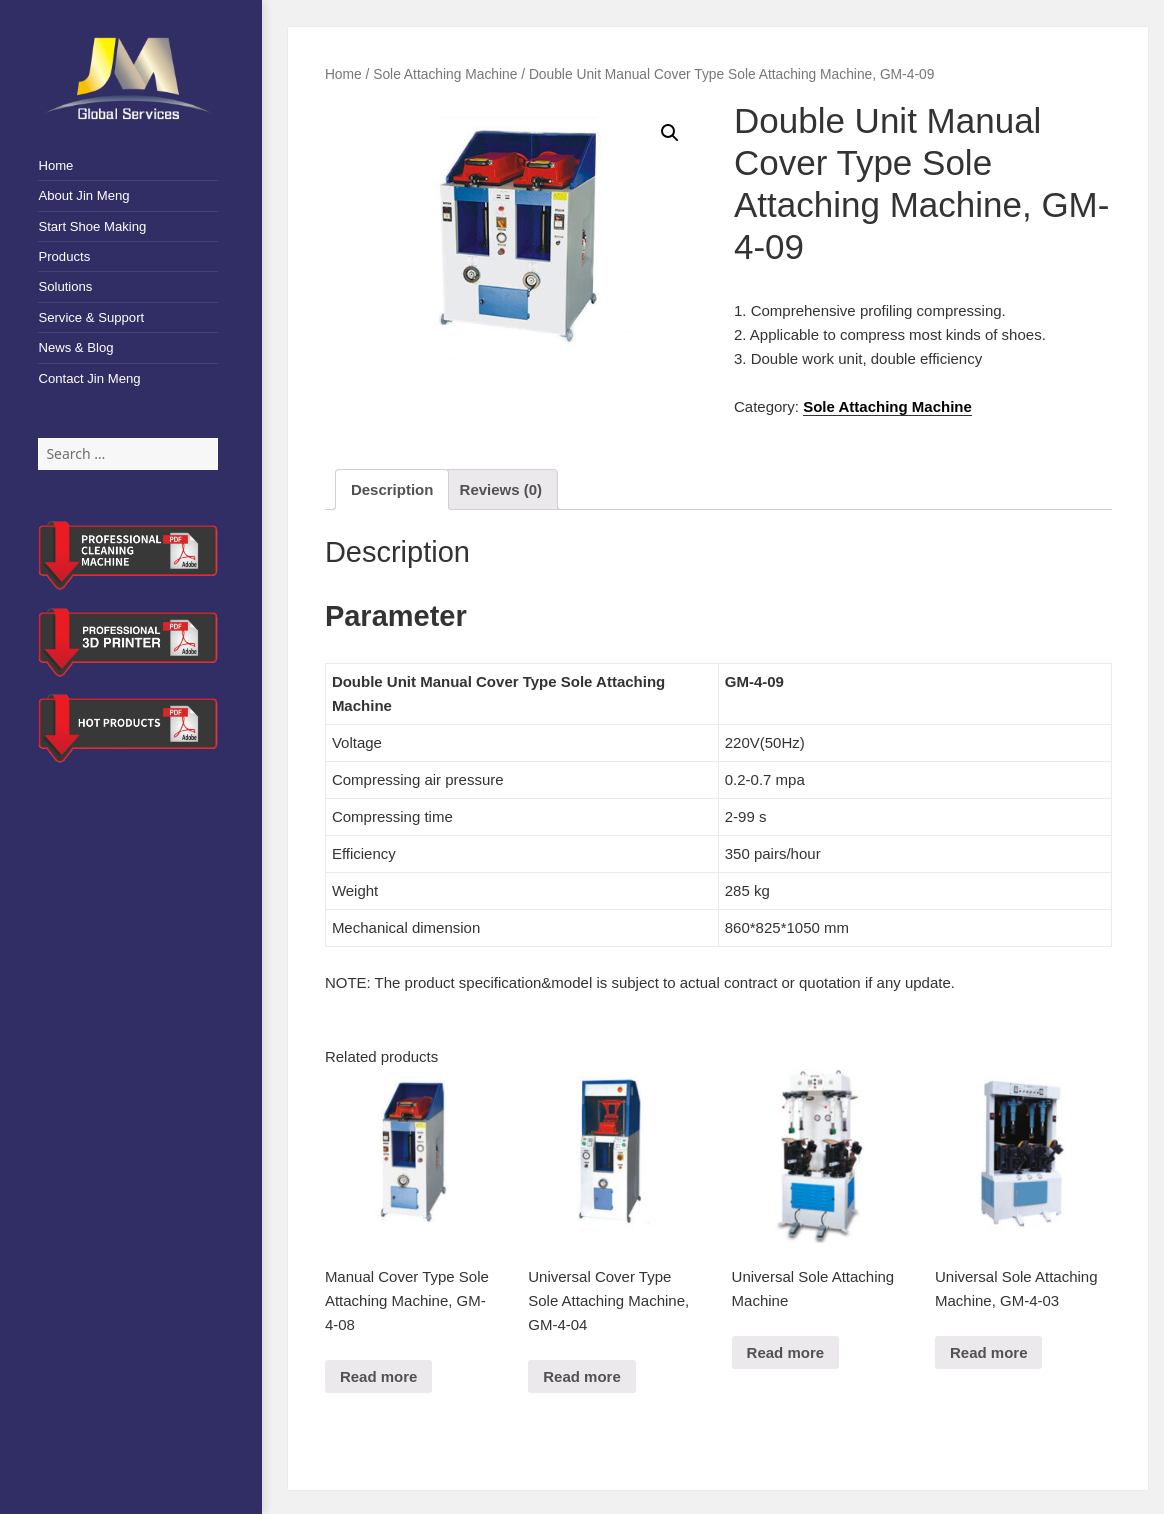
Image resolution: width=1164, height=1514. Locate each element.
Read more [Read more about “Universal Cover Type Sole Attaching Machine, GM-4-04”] (582, 1376)
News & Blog (75, 347)
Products (64, 256)
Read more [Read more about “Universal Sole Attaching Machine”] (786, 1352)
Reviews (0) (501, 489)
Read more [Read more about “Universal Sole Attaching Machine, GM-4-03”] (989, 1352)
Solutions (65, 286)
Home (55, 165)
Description (392, 489)
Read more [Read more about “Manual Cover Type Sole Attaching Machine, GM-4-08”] (379, 1376)
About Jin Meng (83, 195)
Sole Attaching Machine (445, 74)
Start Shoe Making (92, 226)
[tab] (392, 489)
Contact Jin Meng (89, 378)
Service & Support (91, 317)
